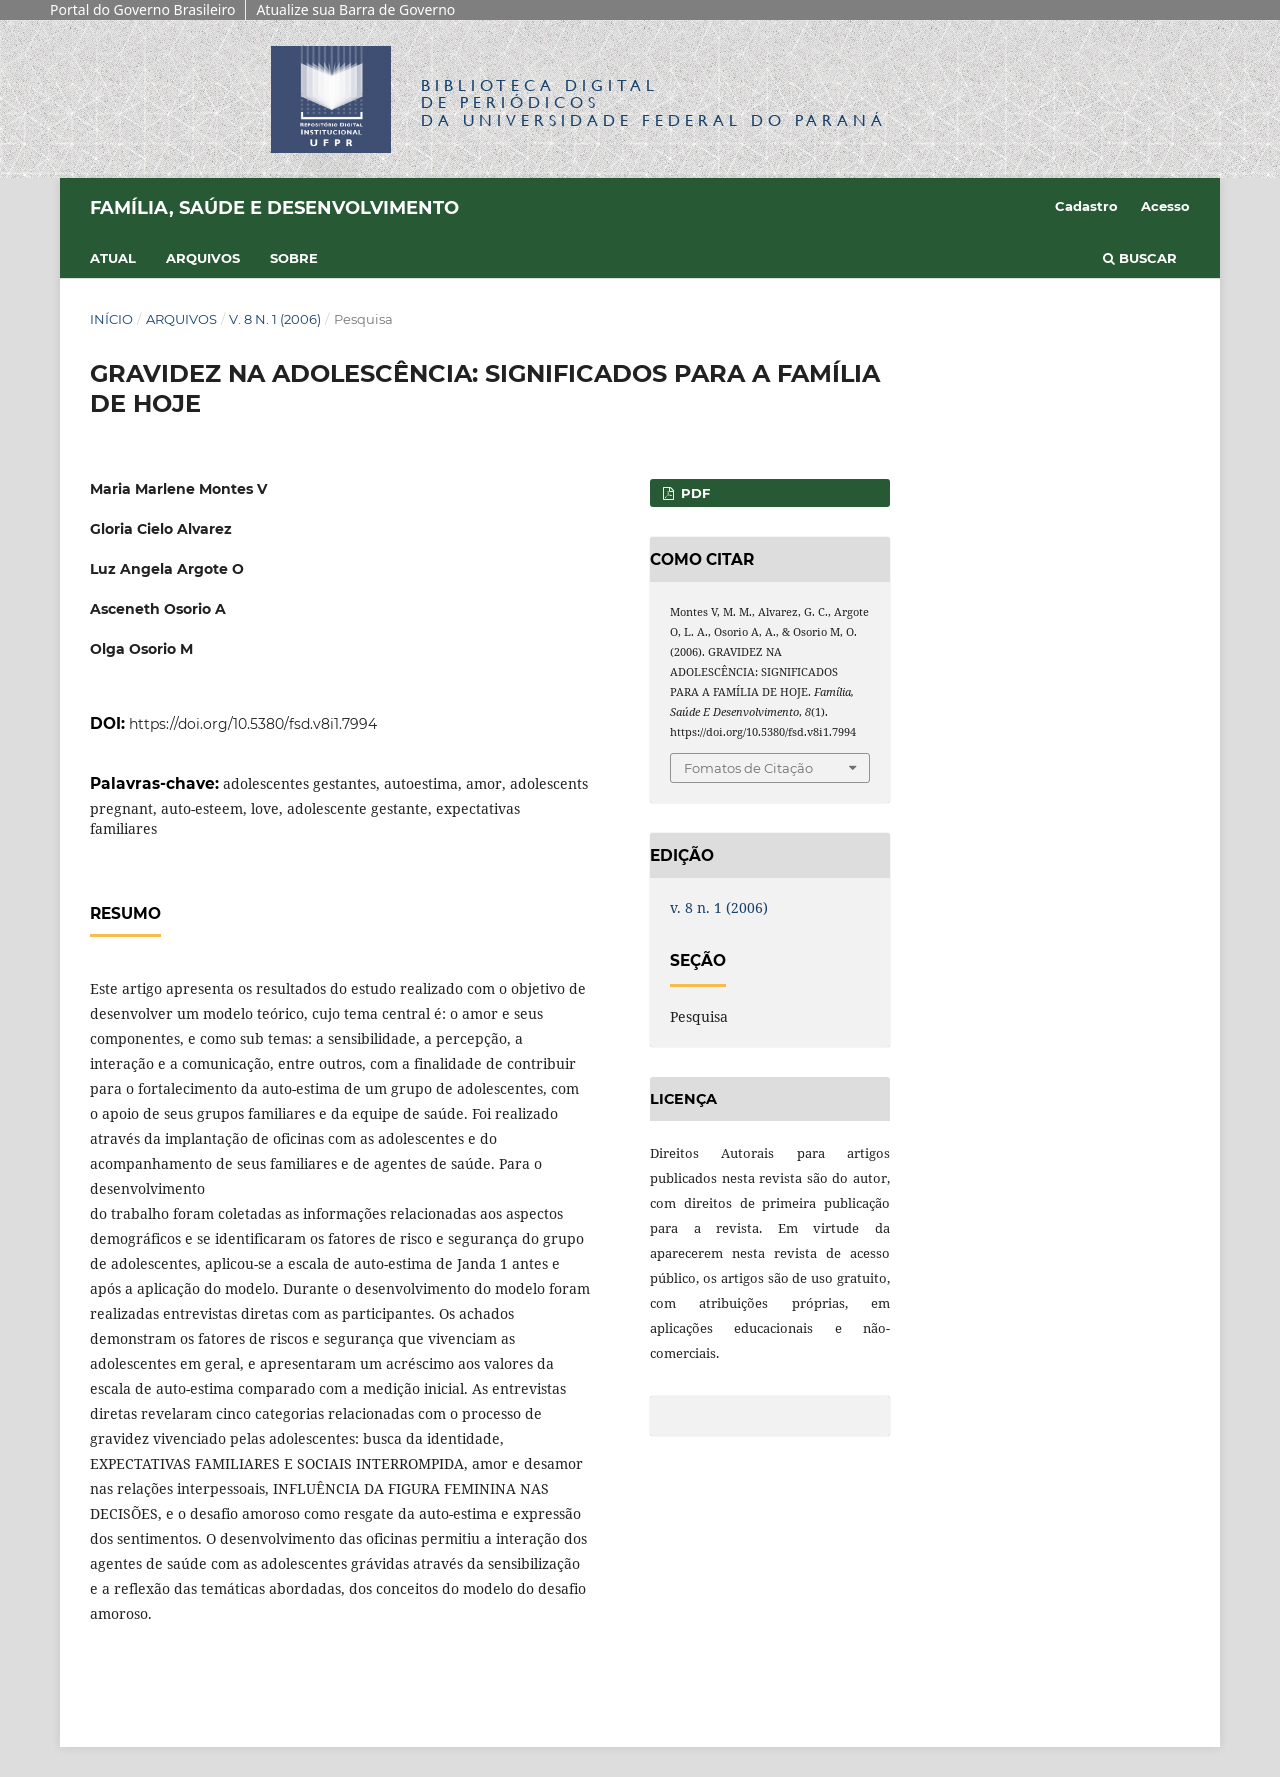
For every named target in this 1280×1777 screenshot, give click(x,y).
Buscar (1140, 258)
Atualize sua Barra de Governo (355, 9)
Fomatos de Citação (748, 768)
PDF (693, 493)
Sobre (294, 258)
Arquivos (203, 258)
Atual (113, 258)
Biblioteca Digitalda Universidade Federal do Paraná (654, 102)
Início (111, 319)
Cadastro (1086, 206)
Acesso (1165, 206)
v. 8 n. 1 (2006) (275, 319)
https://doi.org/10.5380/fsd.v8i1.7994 (253, 724)
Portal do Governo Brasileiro (142, 9)
